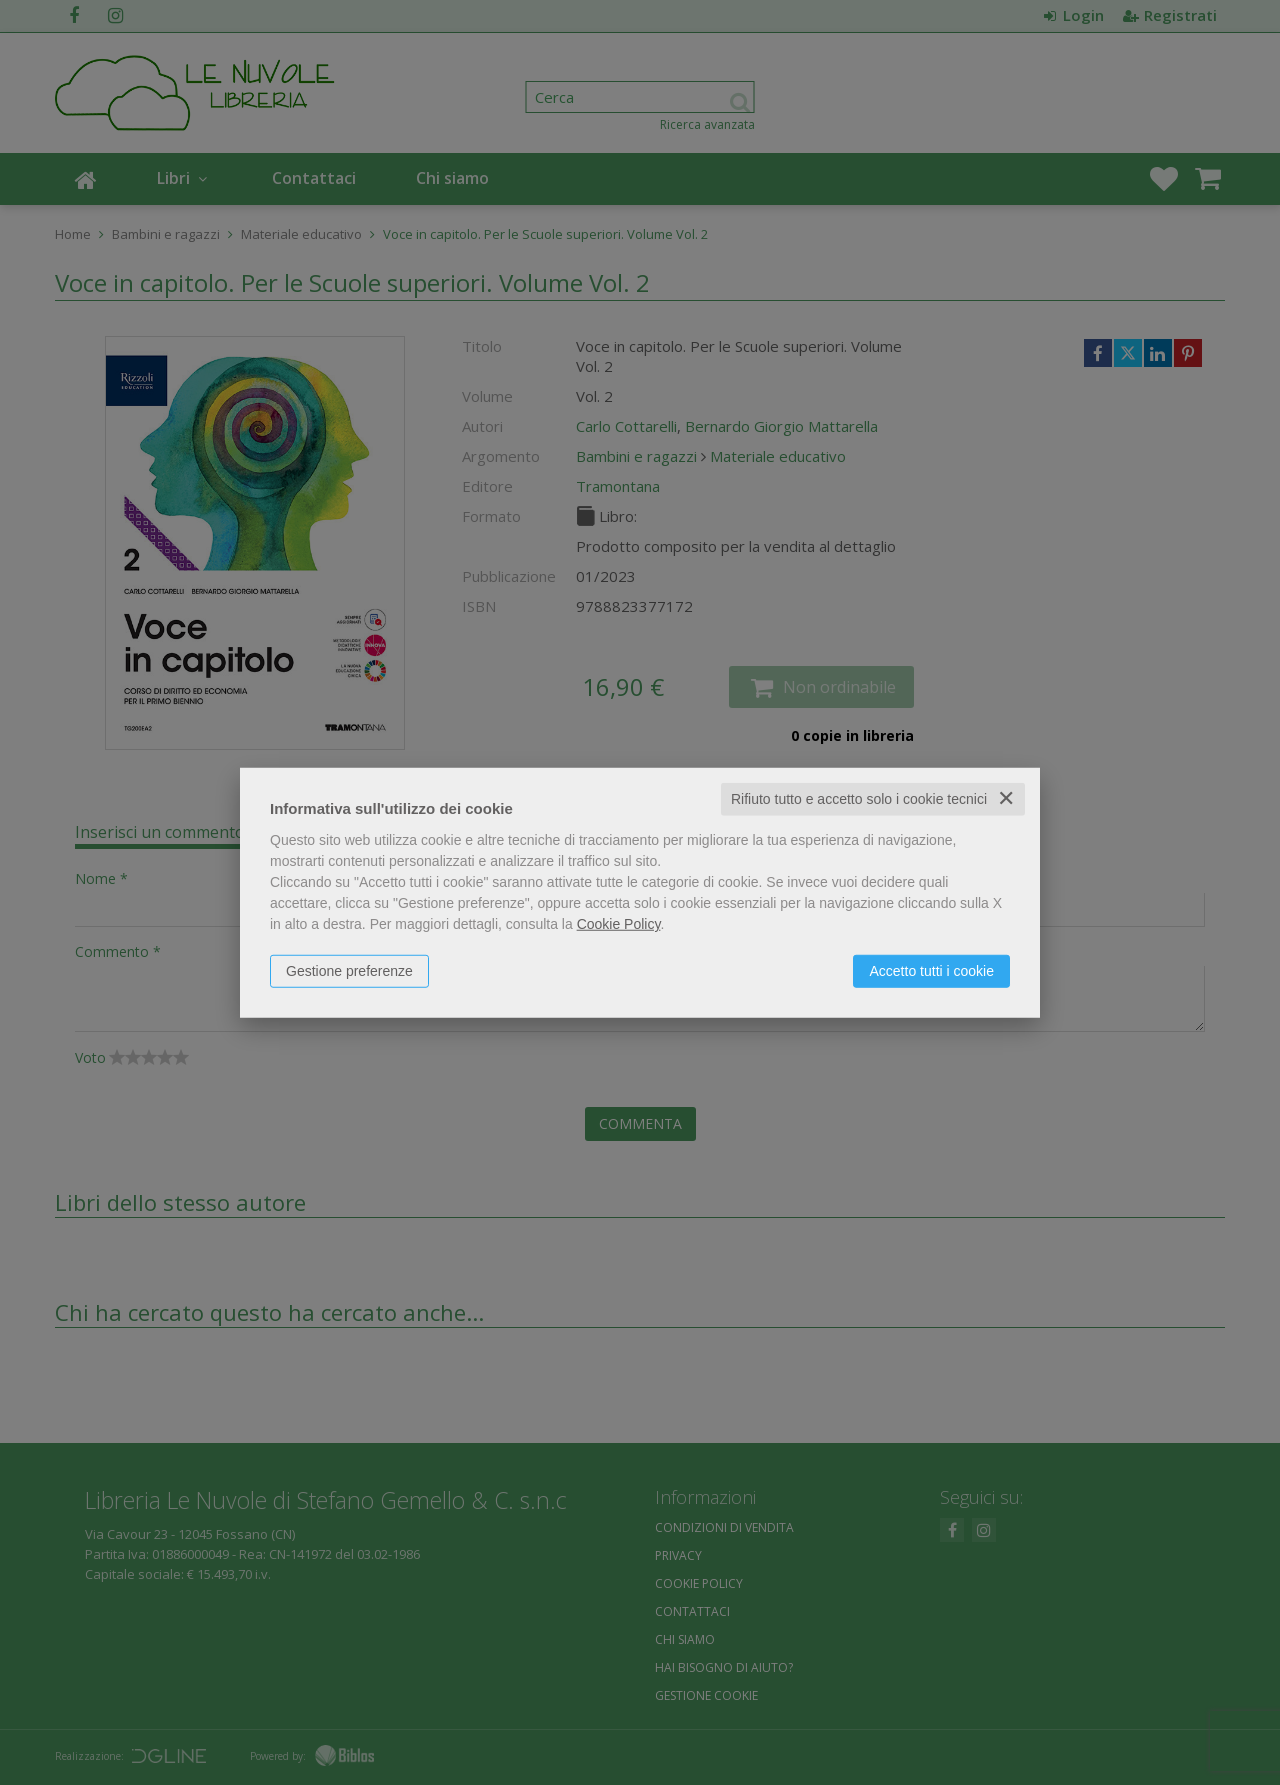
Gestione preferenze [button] (349, 971)
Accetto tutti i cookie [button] (931, 971)
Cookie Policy (619, 924)
